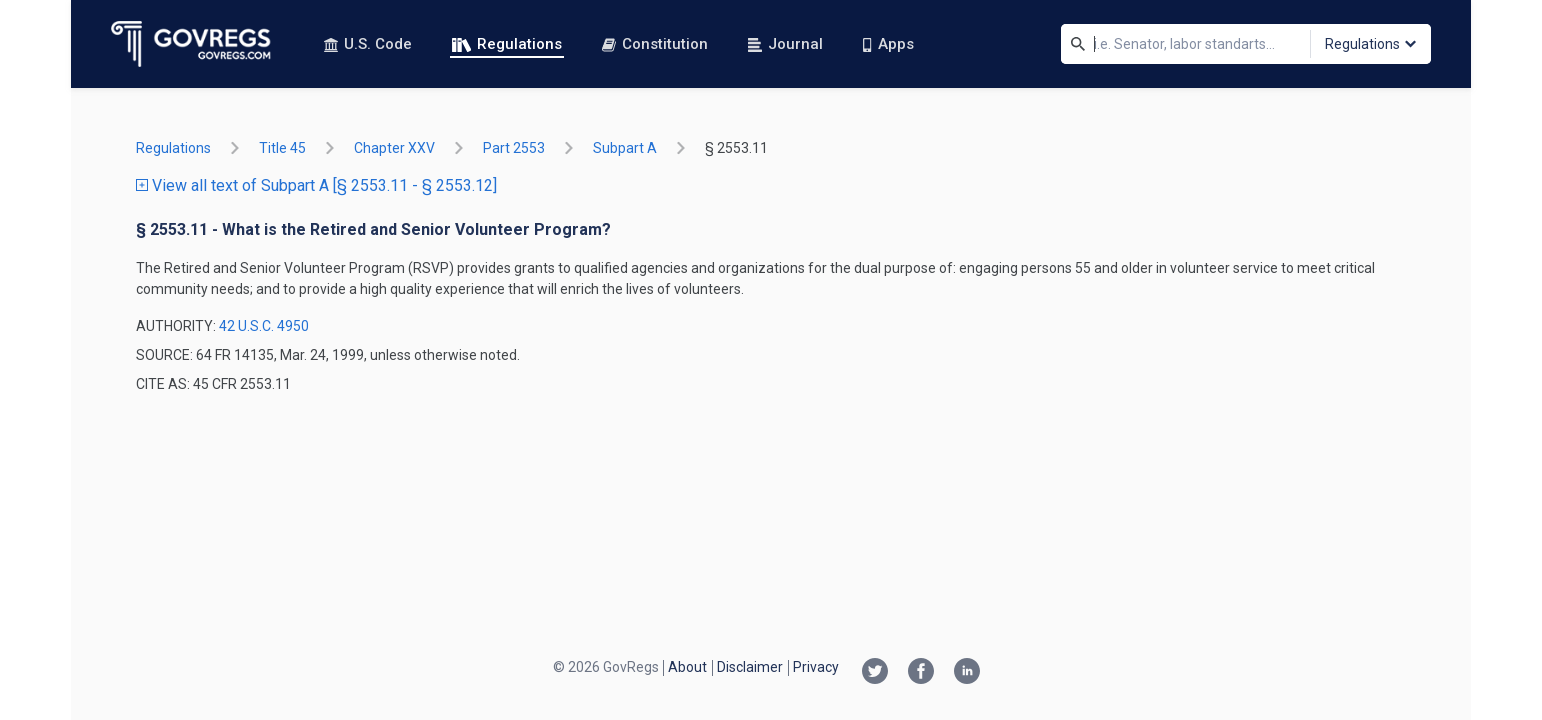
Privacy (816, 667)
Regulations (507, 44)
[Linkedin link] (967, 673)
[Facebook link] (921, 673)
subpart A (625, 148)
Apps (888, 44)
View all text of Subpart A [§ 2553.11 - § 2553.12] (316, 185)
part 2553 (514, 148)
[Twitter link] (875, 673)
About (687, 667)
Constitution (655, 44)
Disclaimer (750, 667)
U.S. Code (368, 44)
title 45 (282, 148)
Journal (785, 44)
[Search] (1078, 44)
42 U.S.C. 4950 (264, 326)
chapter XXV (394, 148)
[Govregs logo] (191, 44)
